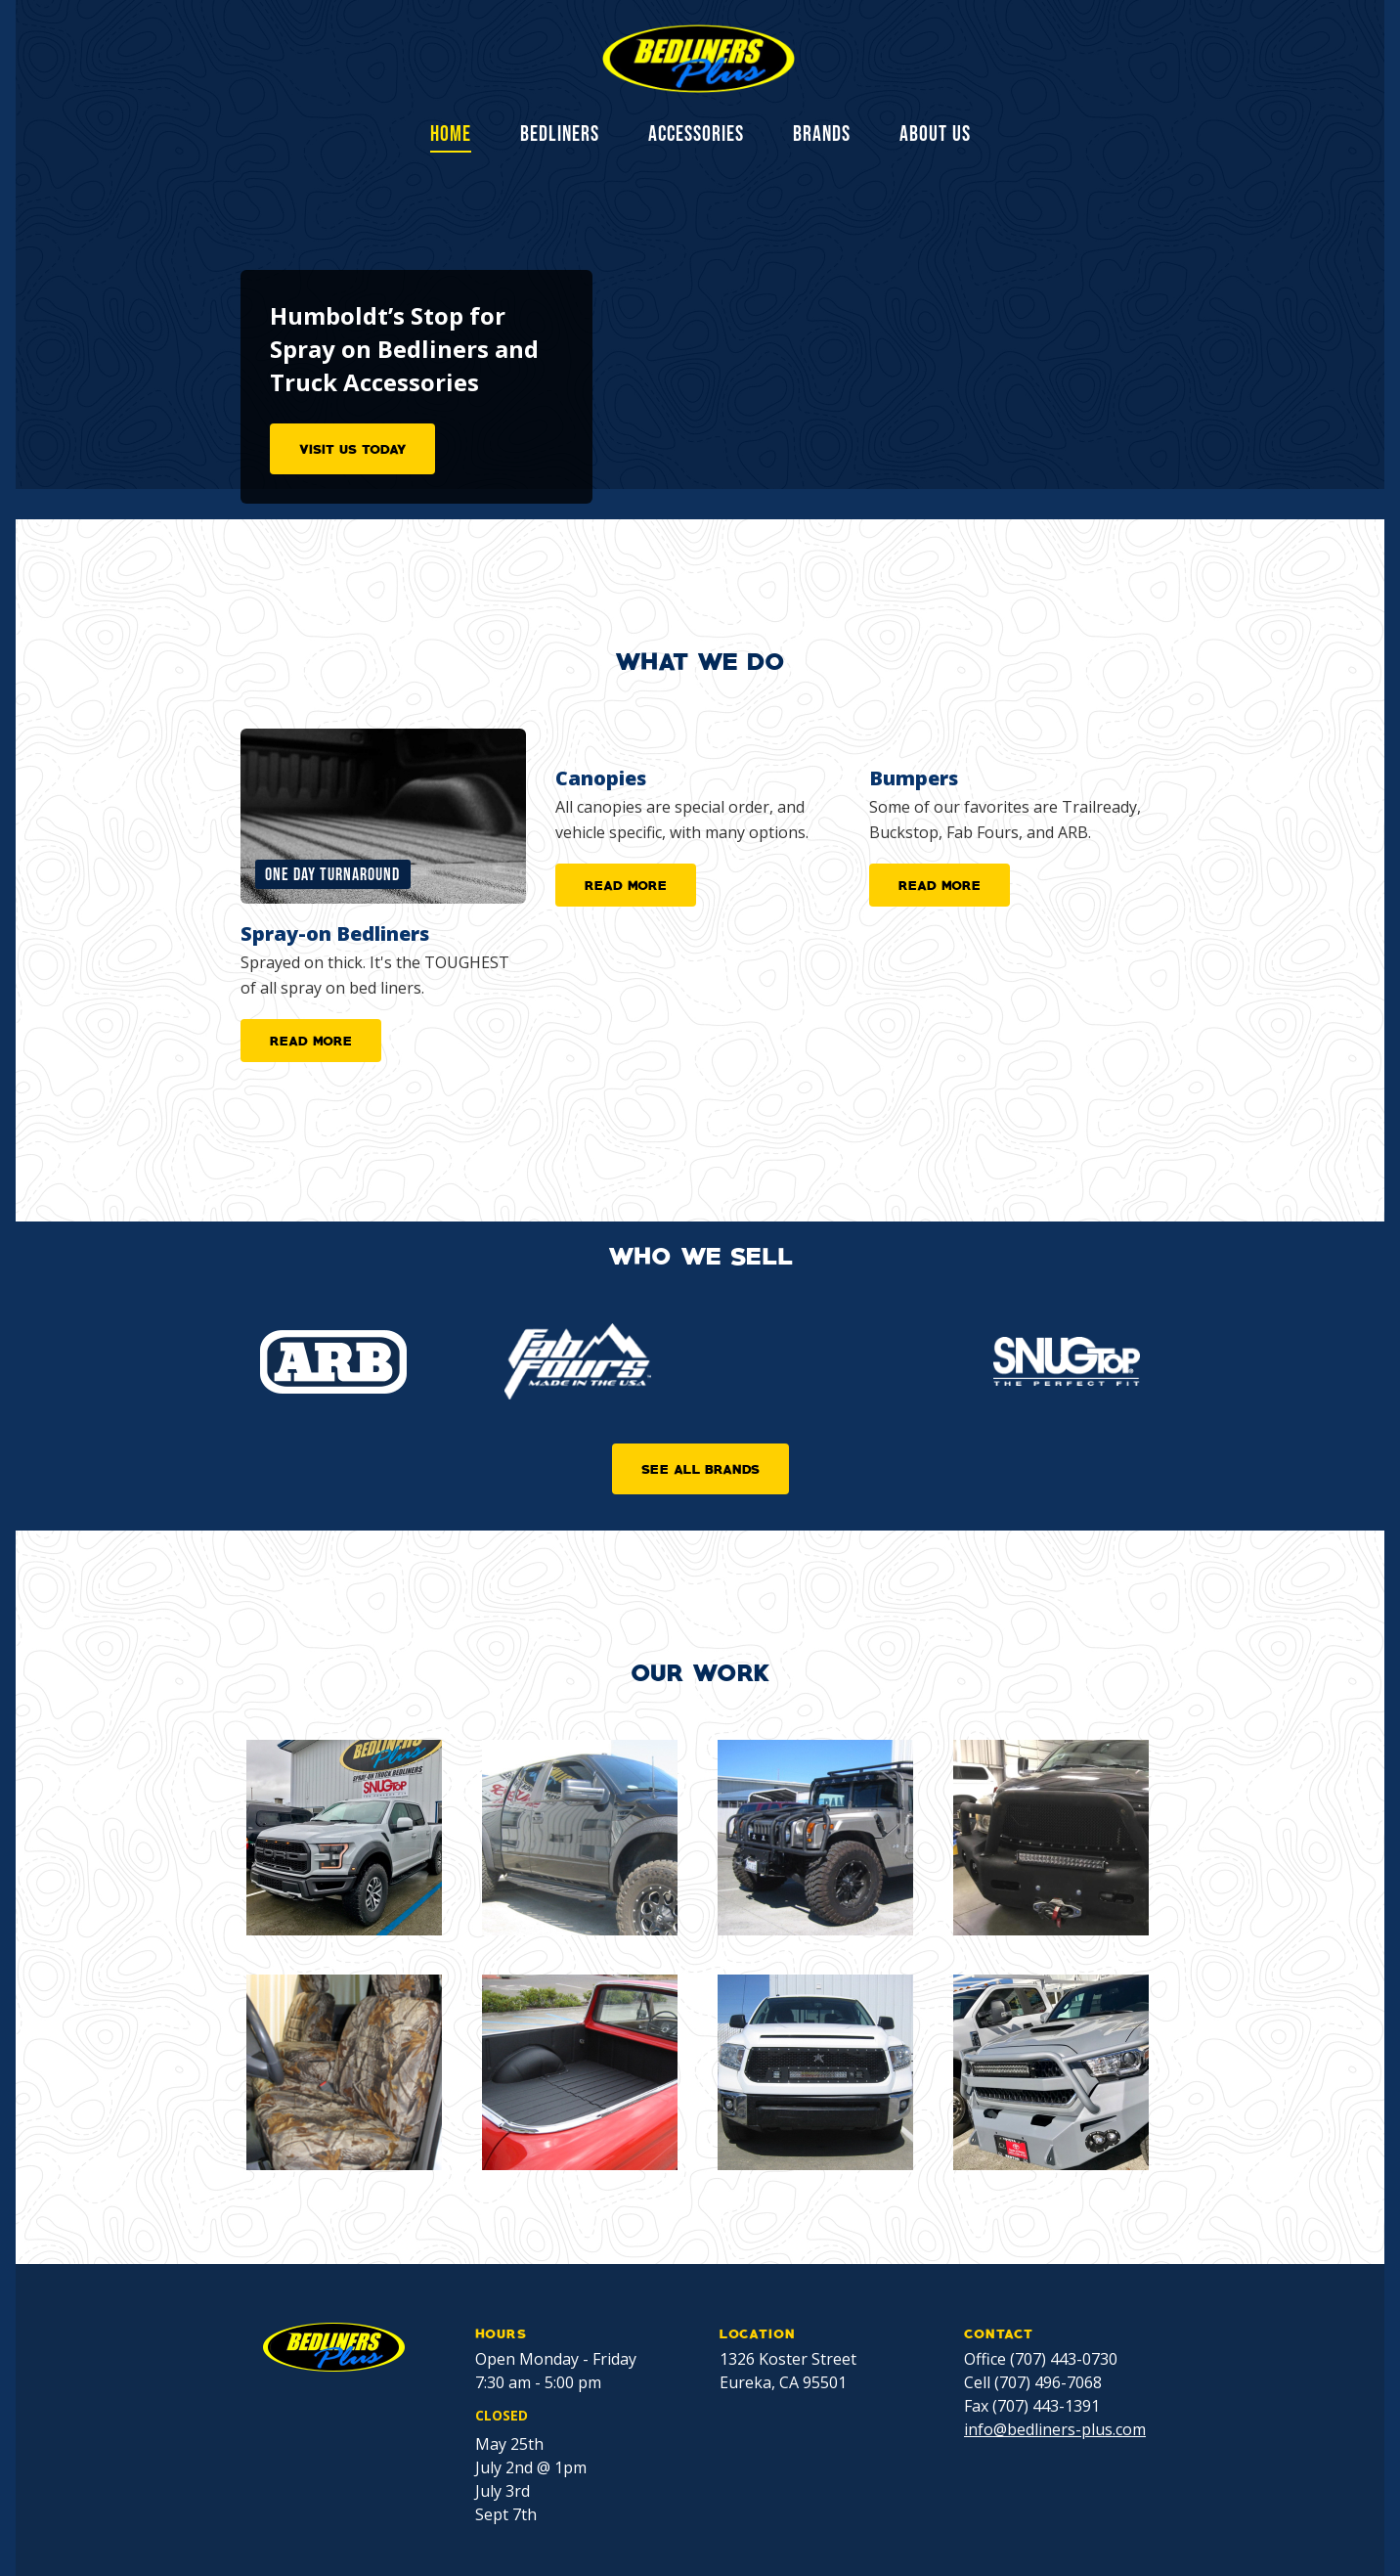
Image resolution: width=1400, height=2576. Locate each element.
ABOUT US (935, 135)
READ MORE (311, 1039)
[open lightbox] (344, 1837)
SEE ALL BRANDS (700, 1468)
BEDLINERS (559, 135)
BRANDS (822, 135)
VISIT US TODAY (352, 448)
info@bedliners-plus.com (1055, 2429)
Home (450, 136)
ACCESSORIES (696, 135)
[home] (700, 58)
